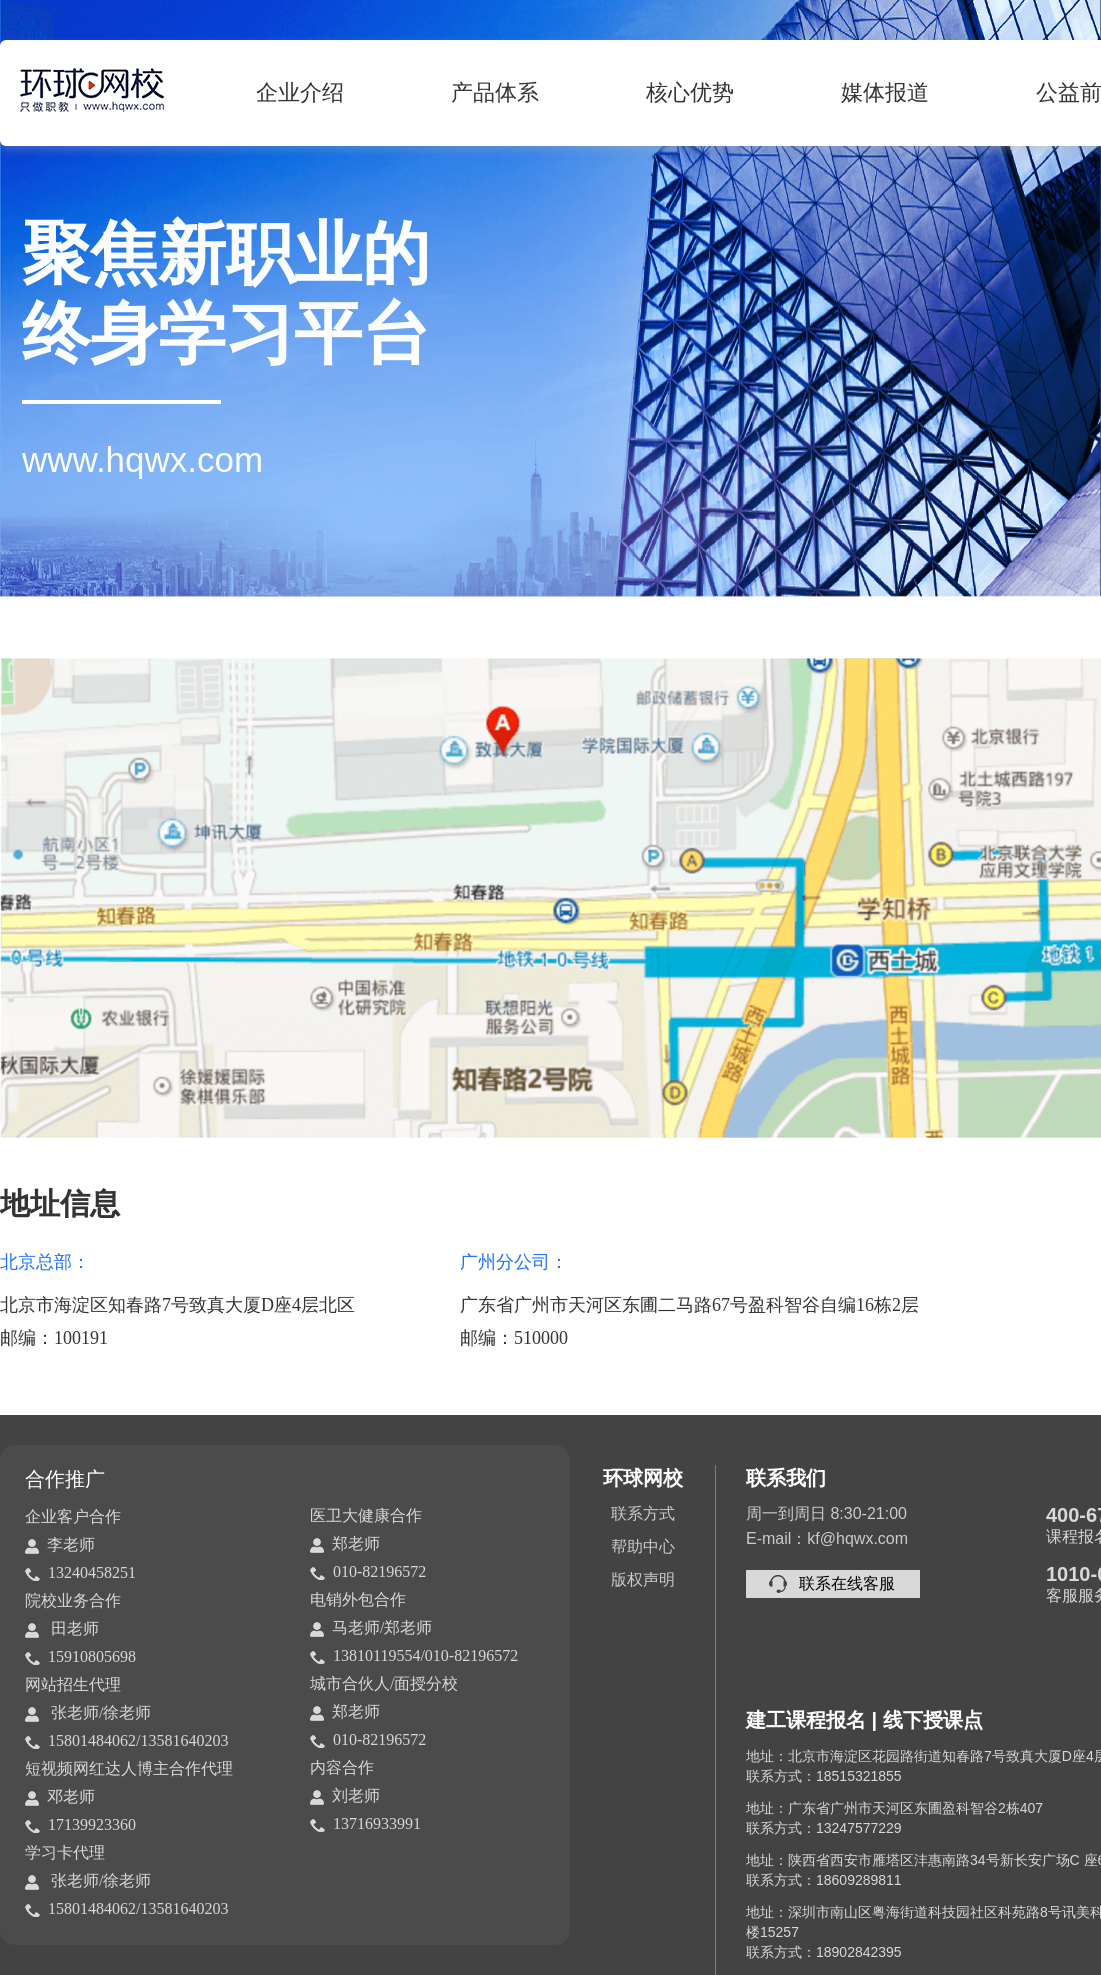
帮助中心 (643, 1546)
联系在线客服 (847, 1583)
